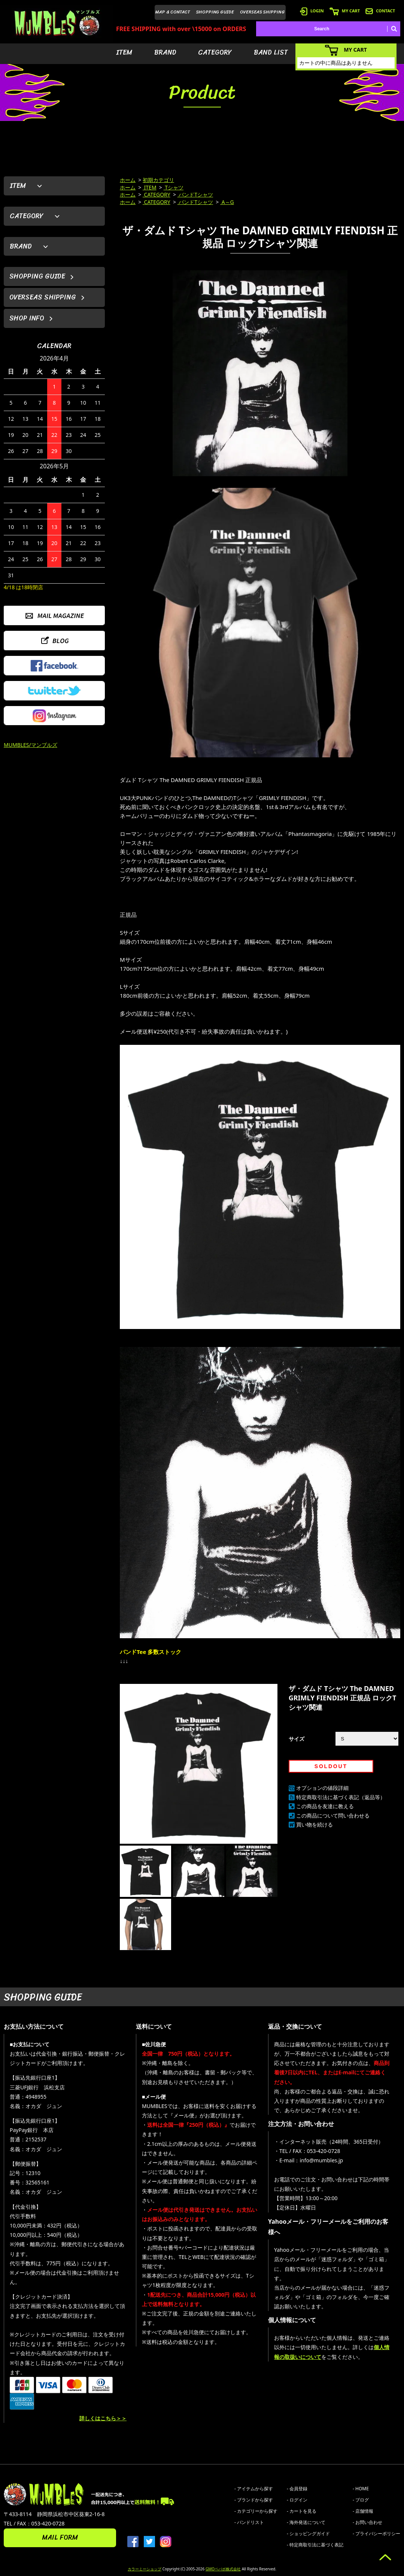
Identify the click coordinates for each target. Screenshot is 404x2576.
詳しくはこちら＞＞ (103, 2418)
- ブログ (361, 2500)
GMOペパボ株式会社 (223, 2569)
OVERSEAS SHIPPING (262, 12)
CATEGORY (215, 52)
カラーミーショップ (144, 2569)
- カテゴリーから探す (255, 2511)
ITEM (124, 52)
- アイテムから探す (253, 2488)
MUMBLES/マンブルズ (30, 744)
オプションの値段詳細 (322, 1787)
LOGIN (312, 10)
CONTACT (380, 10)
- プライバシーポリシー (376, 2533)
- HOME (361, 2488)
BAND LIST (271, 52)
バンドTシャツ (195, 194)
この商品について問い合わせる (333, 1815)
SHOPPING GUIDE (215, 12)
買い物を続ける (314, 1824)
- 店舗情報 (363, 2511)
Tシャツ (173, 187)
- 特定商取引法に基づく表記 (315, 2545)
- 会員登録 (297, 2488)
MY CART (344, 10)
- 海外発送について (306, 2522)
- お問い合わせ (367, 2522)
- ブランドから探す (253, 2500)
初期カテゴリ (158, 179)
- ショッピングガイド (308, 2533)
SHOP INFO (26, 318)
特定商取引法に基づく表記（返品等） (340, 1797)
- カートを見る (301, 2511)
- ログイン (297, 2500)
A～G (227, 202)
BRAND (165, 52)
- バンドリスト (249, 2522)
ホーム (128, 179)
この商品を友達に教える (325, 1806)
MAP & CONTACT (172, 12)
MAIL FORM (60, 2537)
